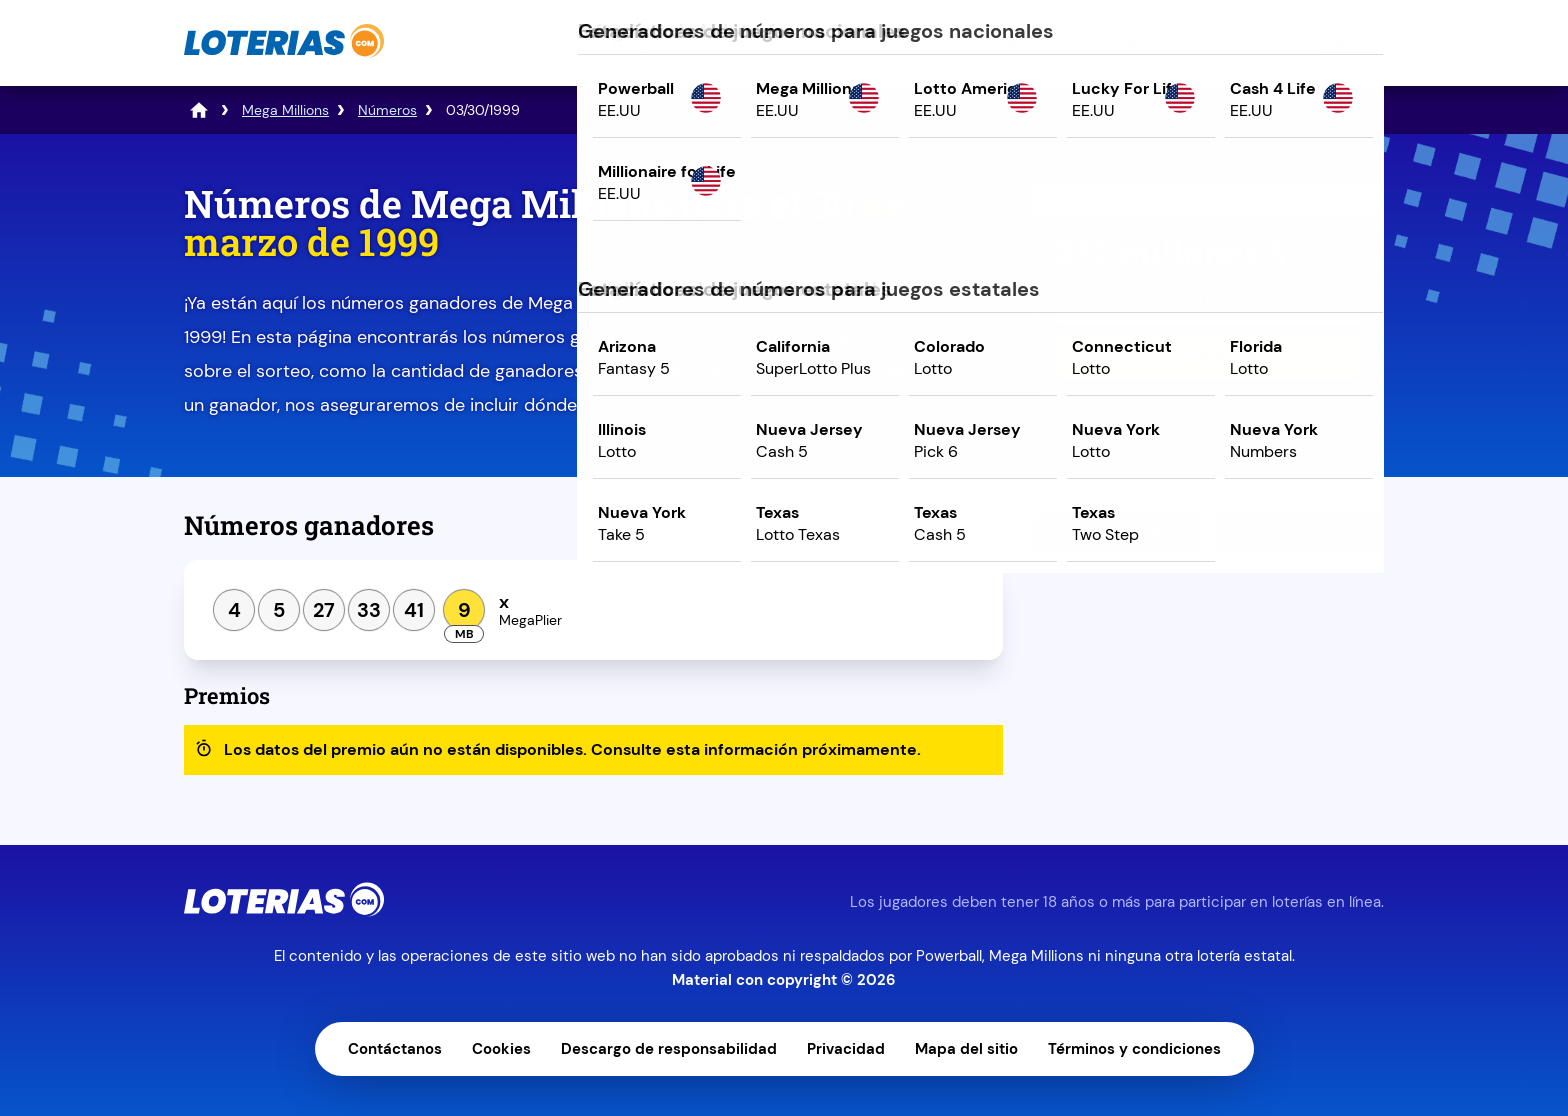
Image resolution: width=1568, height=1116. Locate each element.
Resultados (798, 41)
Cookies (501, 1049)
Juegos (637, 41)
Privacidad (846, 1049)
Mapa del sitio (966, 1049)
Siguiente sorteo (1300, 532)
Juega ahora (1208, 356)
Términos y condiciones (1134, 1049)
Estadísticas (977, 41)
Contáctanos (395, 1049)
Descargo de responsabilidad (669, 1049)
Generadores (1164, 41)
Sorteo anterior (1117, 532)
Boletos (1354, 43)
